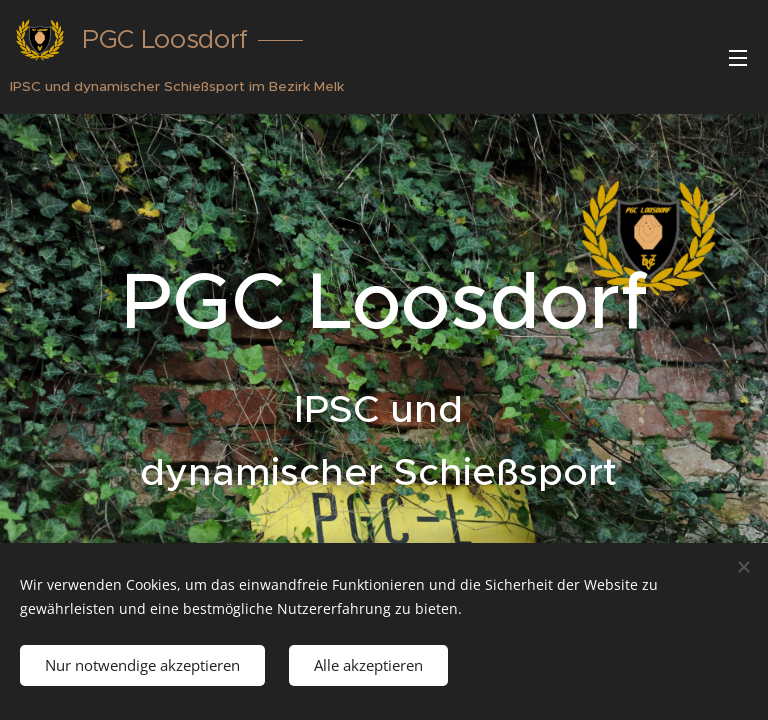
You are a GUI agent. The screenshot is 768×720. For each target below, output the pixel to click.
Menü (738, 58)
